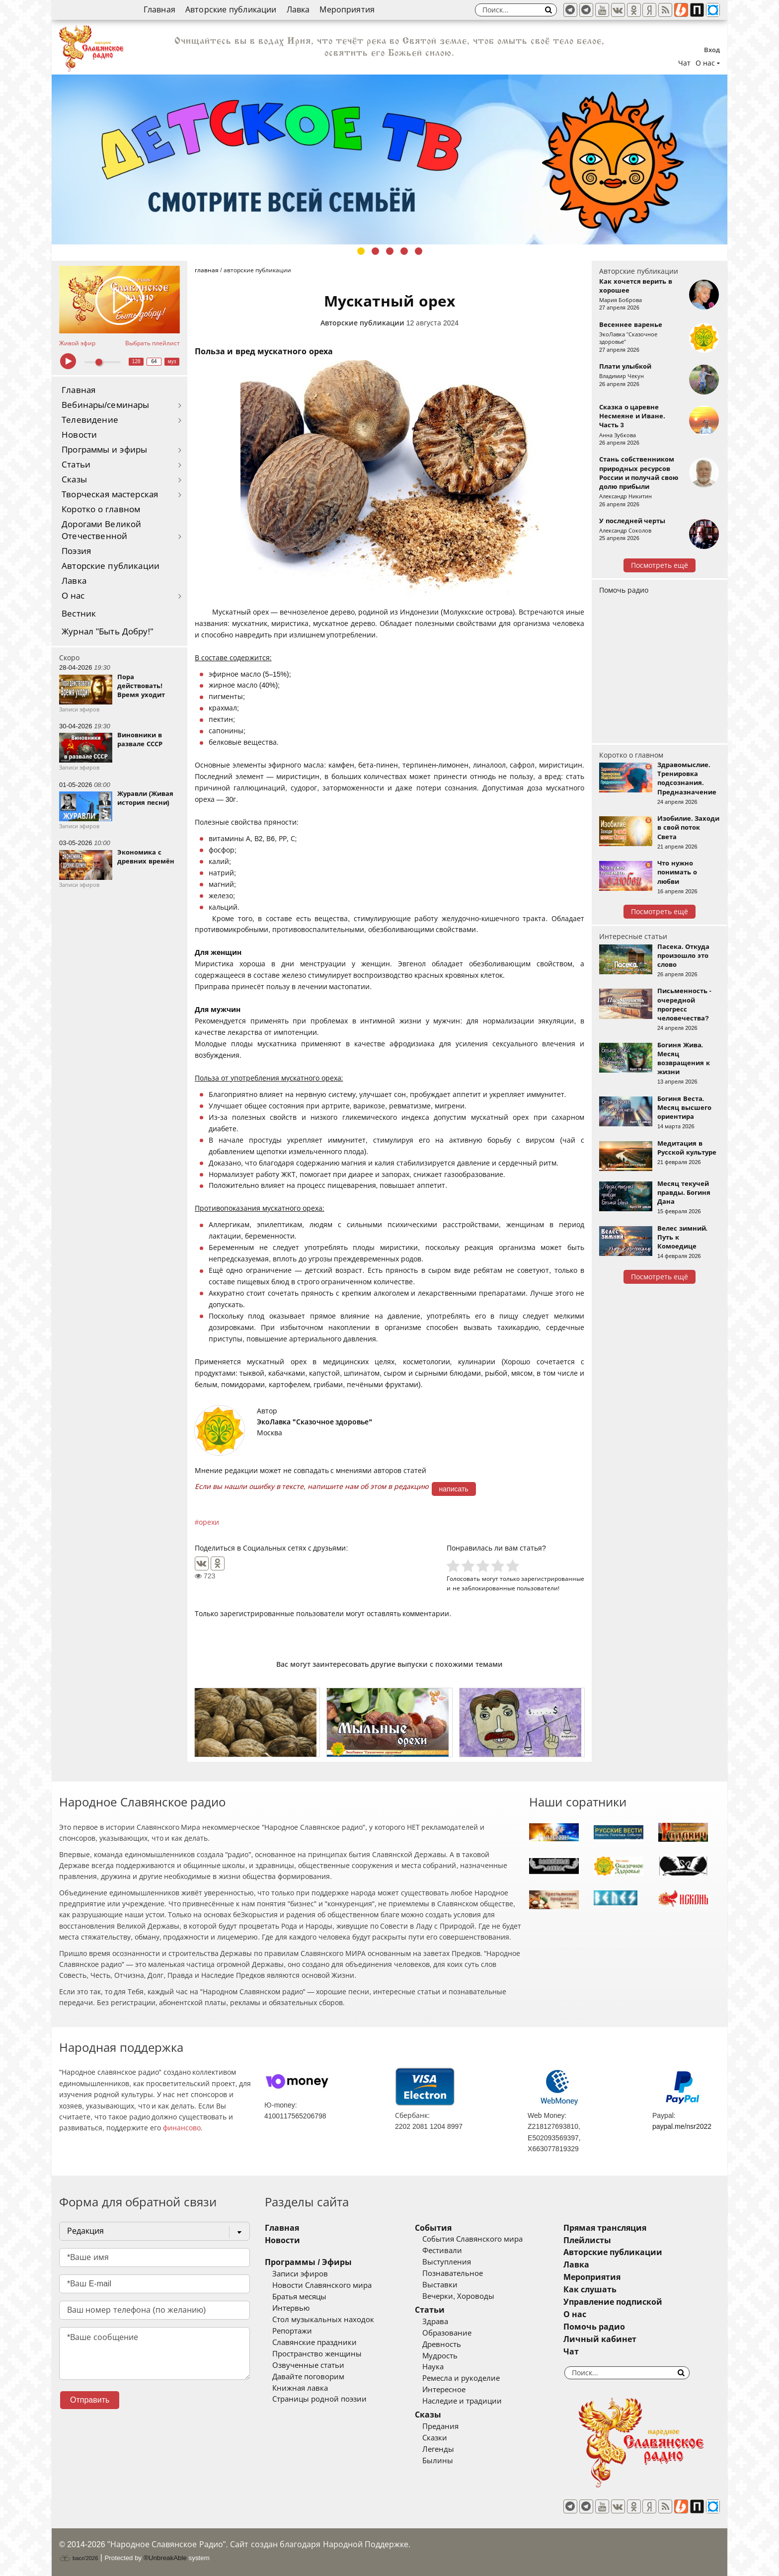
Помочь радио (623, 590)
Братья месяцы (299, 2297)
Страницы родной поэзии (319, 2399)
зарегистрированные (552, 1578)
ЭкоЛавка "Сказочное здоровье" (314, 1422)
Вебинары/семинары (106, 405)
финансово (182, 2128)
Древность (441, 2344)
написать (453, 1489)
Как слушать (590, 2289)
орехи (209, 1522)
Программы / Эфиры (308, 2262)
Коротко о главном (101, 509)
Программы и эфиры (104, 450)
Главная (159, 9)
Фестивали (442, 2251)
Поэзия (76, 551)
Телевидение (90, 420)
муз (172, 361)
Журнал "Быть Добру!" (108, 631)
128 (136, 361)
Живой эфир (77, 343)
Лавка (298, 9)
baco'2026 (78, 2558)
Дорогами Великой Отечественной (101, 530)
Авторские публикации (231, 9)
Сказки (434, 2438)
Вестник (79, 614)
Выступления (446, 2262)
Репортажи (292, 2331)
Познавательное (452, 2273)
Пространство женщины (317, 2354)
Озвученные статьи (308, 2365)
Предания (440, 2426)
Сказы (74, 479)
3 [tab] (389, 251)
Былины (437, 2461)
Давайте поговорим (308, 2377)
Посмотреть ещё (659, 565)
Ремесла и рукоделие (461, 2378)
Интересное (444, 2390)
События (433, 2228)
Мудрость (440, 2356)
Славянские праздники (314, 2342)
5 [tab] (418, 251)
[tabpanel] (389, 159)
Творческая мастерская (110, 494)
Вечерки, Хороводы (458, 2296)
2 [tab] (375, 251)
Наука (433, 2367)
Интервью (291, 2308)
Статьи (76, 464)
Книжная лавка (300, 2388)
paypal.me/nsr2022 (681, 2126)
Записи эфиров (300, 2274)
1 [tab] (361, 251)
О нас (73, 596)
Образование (446, 2333)
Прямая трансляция (604, 2228)
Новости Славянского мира (322, 2285)
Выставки (440, 2285)
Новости (79, 435)
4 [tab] (404, 251)
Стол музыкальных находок (323, 2320)
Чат (684, 63)
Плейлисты (587, 2240)
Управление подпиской (612, 2302)
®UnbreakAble (165, 2558)
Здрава (435, 2322)
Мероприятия (347, 9)
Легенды (438, 2449)
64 (154, 361)
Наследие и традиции (462, 2401)
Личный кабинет (599, 2339)
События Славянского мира (472, 2239)
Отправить (89, 2400)
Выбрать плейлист (152, 343)
